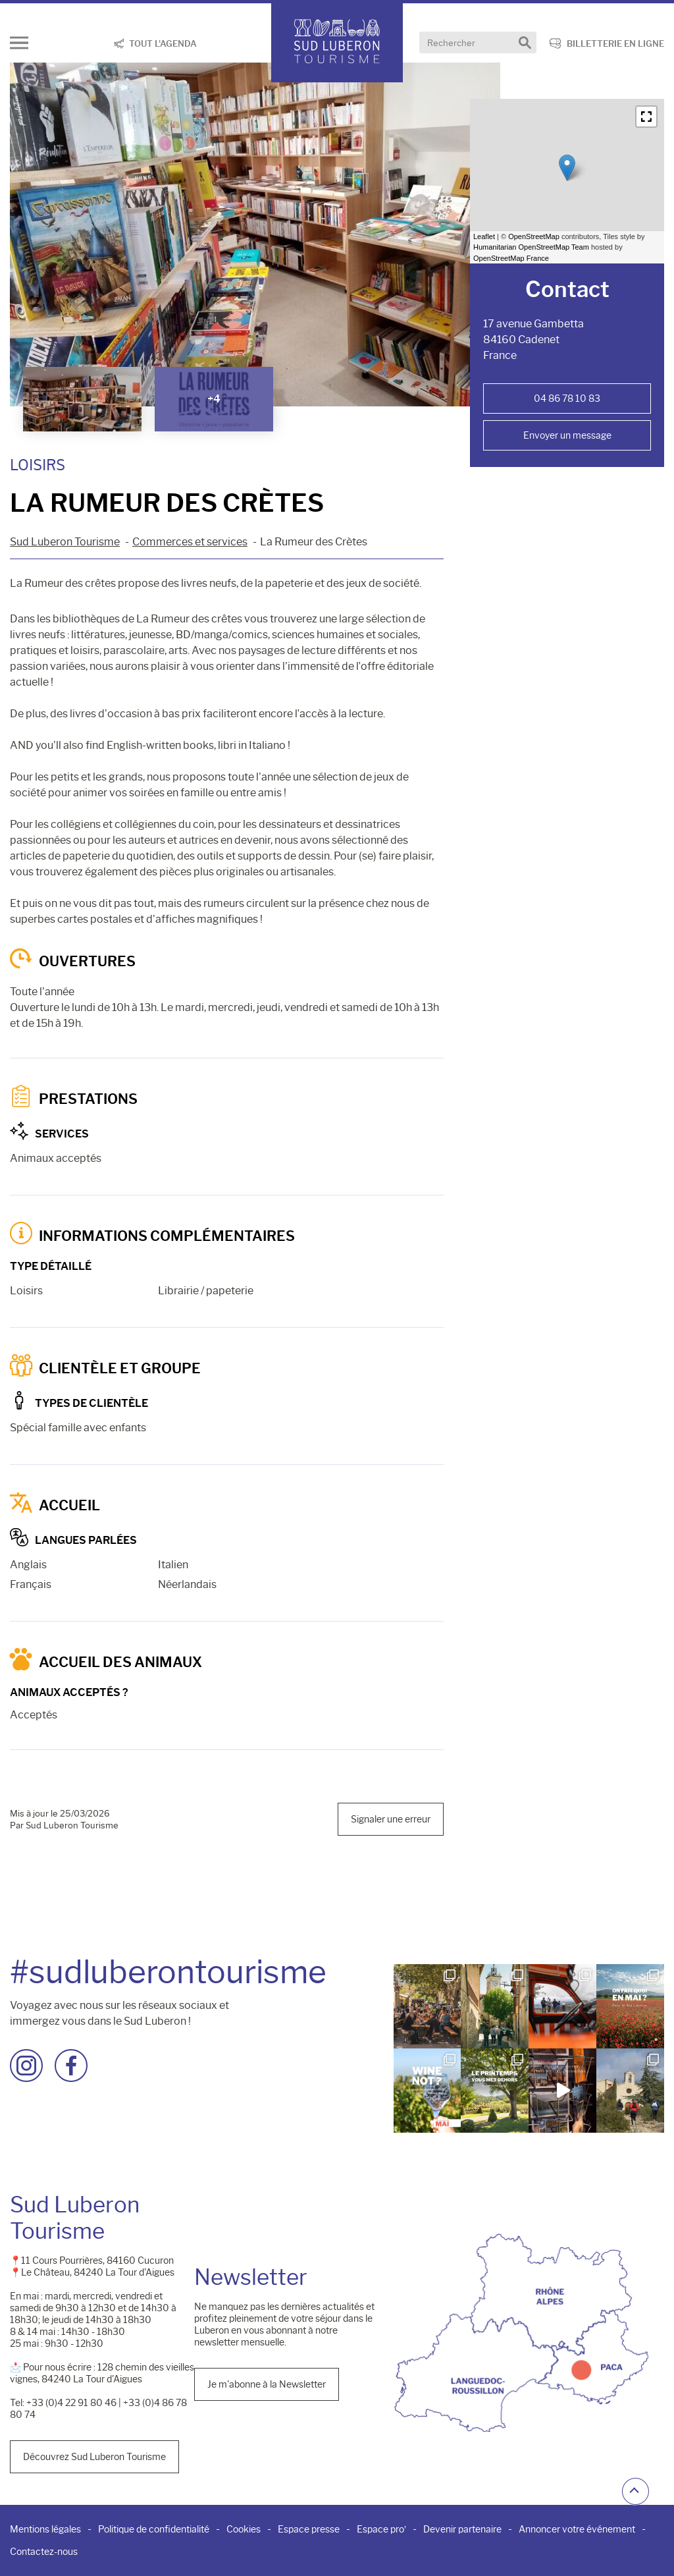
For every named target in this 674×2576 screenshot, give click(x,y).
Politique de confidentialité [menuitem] (153, 2529)
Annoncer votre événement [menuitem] (577, 2529)
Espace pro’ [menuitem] (381, 2529)
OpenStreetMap (533, 236)
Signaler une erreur (390, 1819)
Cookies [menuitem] (243, 2529)
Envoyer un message (567, 435)
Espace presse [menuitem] (309, 2529)
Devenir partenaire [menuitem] (462, 2529)
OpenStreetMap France (511, 258)
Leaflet (484, 236)
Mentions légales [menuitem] (45, 2529)
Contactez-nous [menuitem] (44, 2552)
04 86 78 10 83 (567, 398)
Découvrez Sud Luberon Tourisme (94, 2457)
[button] (646, 116)
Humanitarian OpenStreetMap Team (531, 247)
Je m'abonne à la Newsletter (266, 2384)
